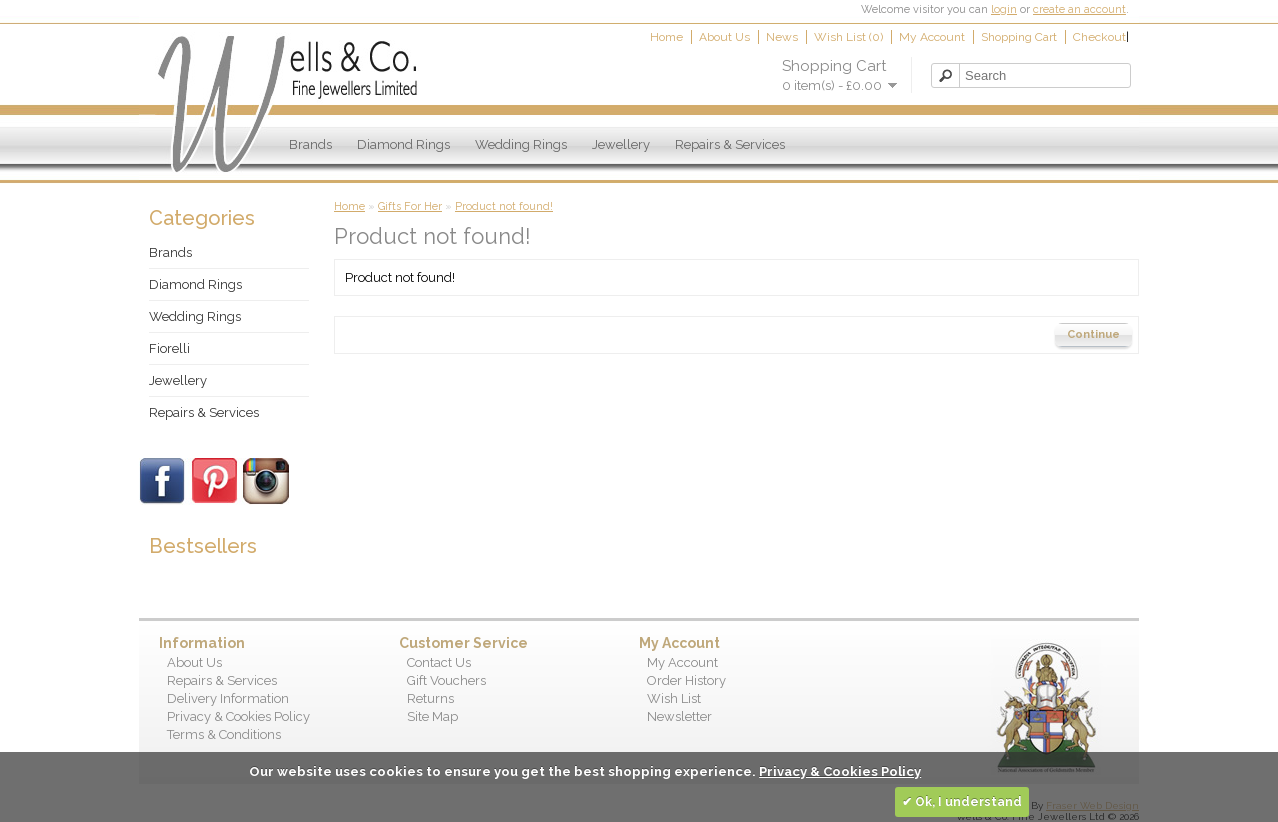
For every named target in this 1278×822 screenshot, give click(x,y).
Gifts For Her (410, 206)
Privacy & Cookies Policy (238, 716)
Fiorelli (169, 348)
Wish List (674, 698)
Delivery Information (228, 698)
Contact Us (439, 662)
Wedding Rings (521, 144)
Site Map (432, 716)
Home (666, 37)
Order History (686, 680)
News (782, 37)
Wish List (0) (848, 37)
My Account (932, 37)
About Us (724, 37)
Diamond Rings (403, 144)
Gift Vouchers (446, 680)
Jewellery (621, 144)
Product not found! (504, 206)
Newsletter (679, 716)
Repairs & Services (730, 144)
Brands (310, 144)
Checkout (1099, 37)
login (1004, 9)
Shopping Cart (1019, 37)
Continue (1093, 334)
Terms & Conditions (224, 734)
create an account (1079, 9)
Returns (430, 698)
